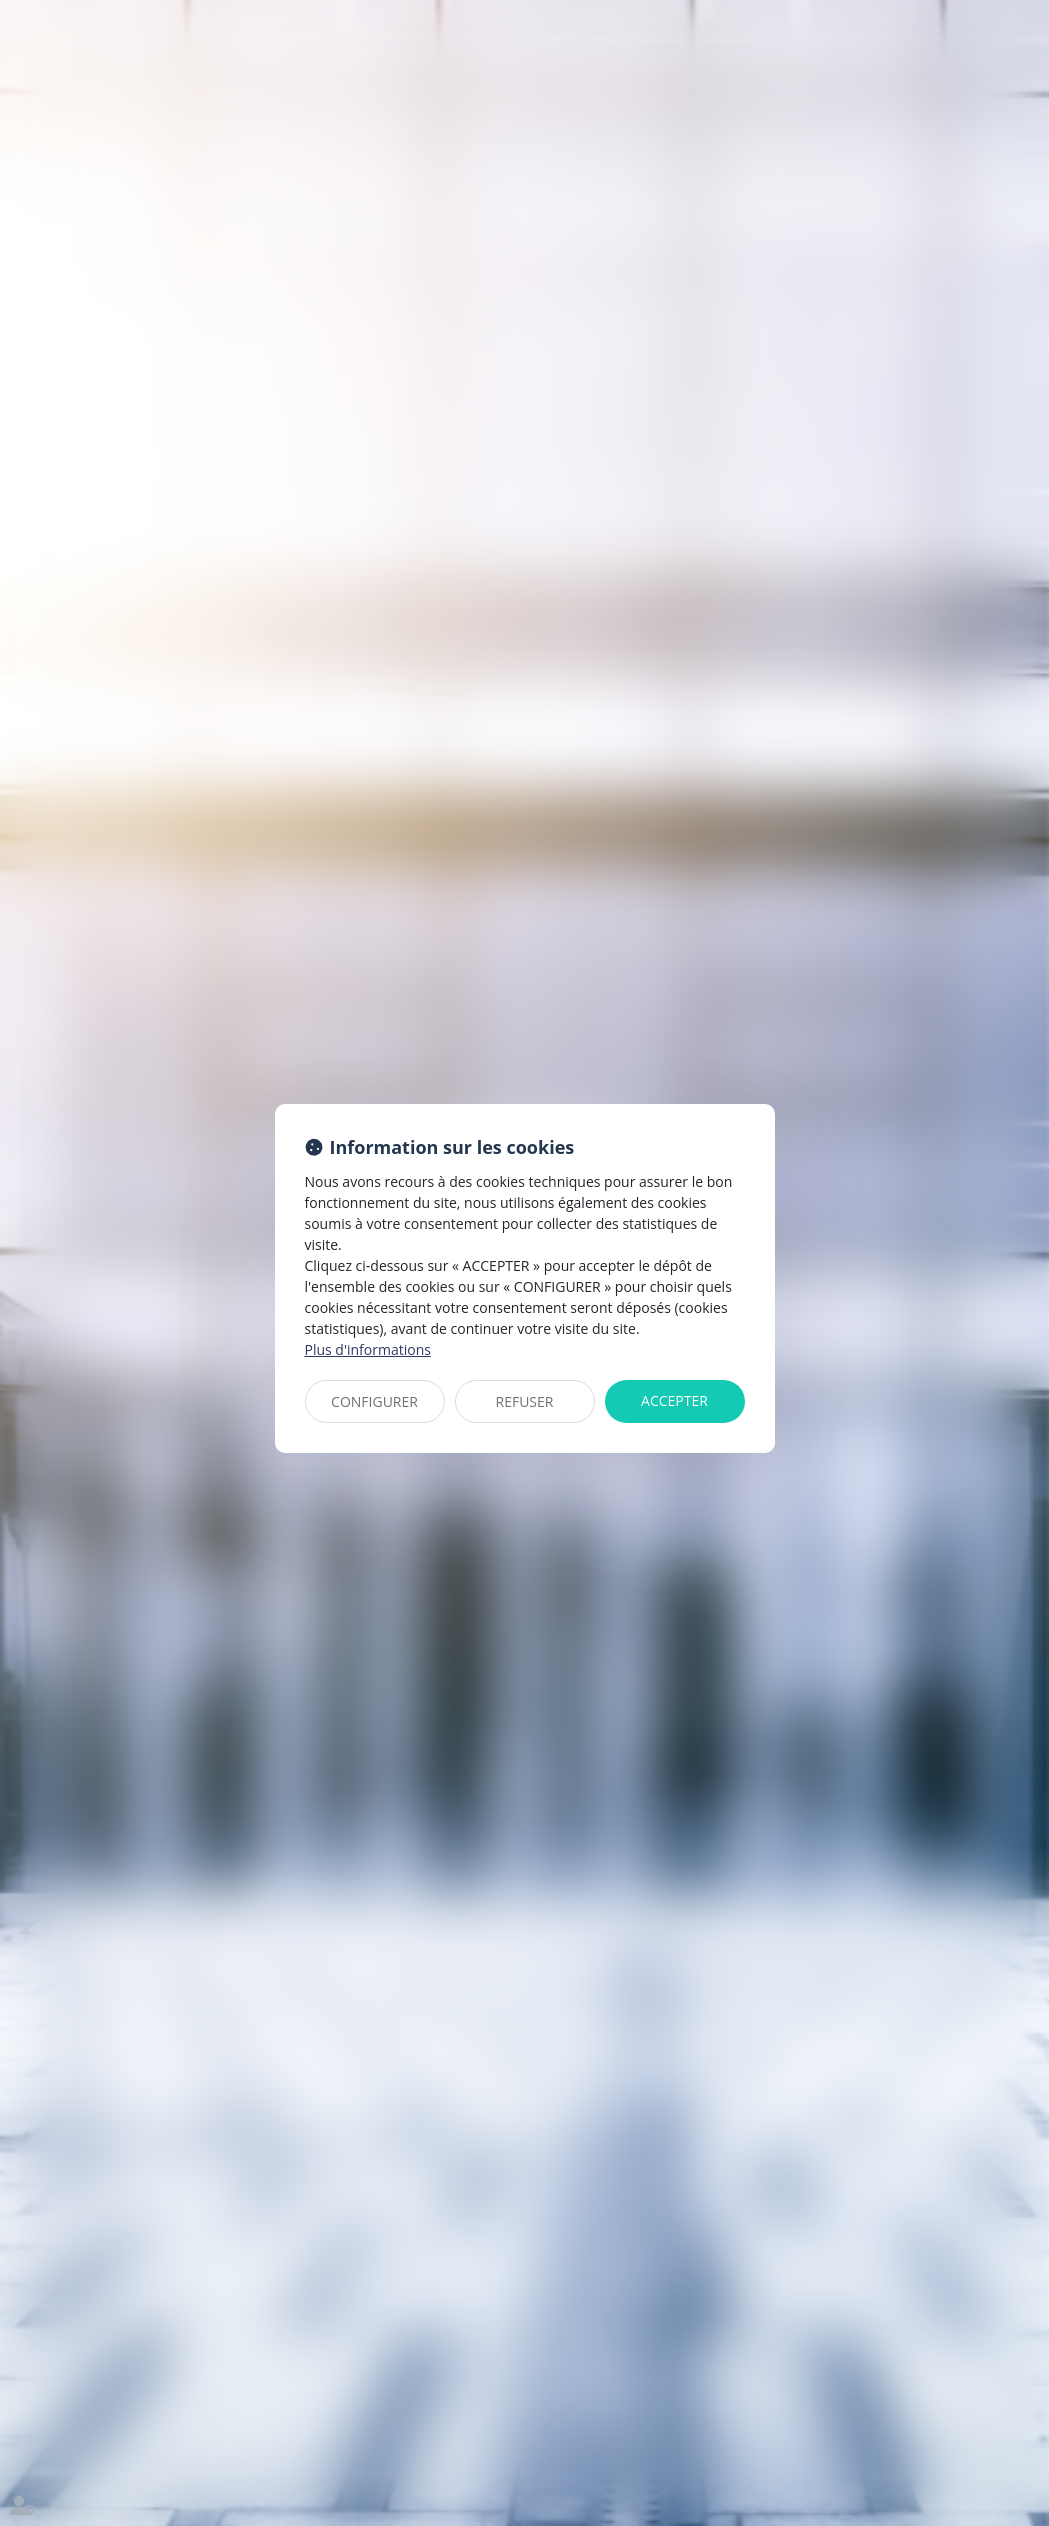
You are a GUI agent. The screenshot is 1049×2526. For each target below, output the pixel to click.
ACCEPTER (674, 1400)
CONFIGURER (374, 1401)
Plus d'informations (368, 1349)
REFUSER (525, 1401)
